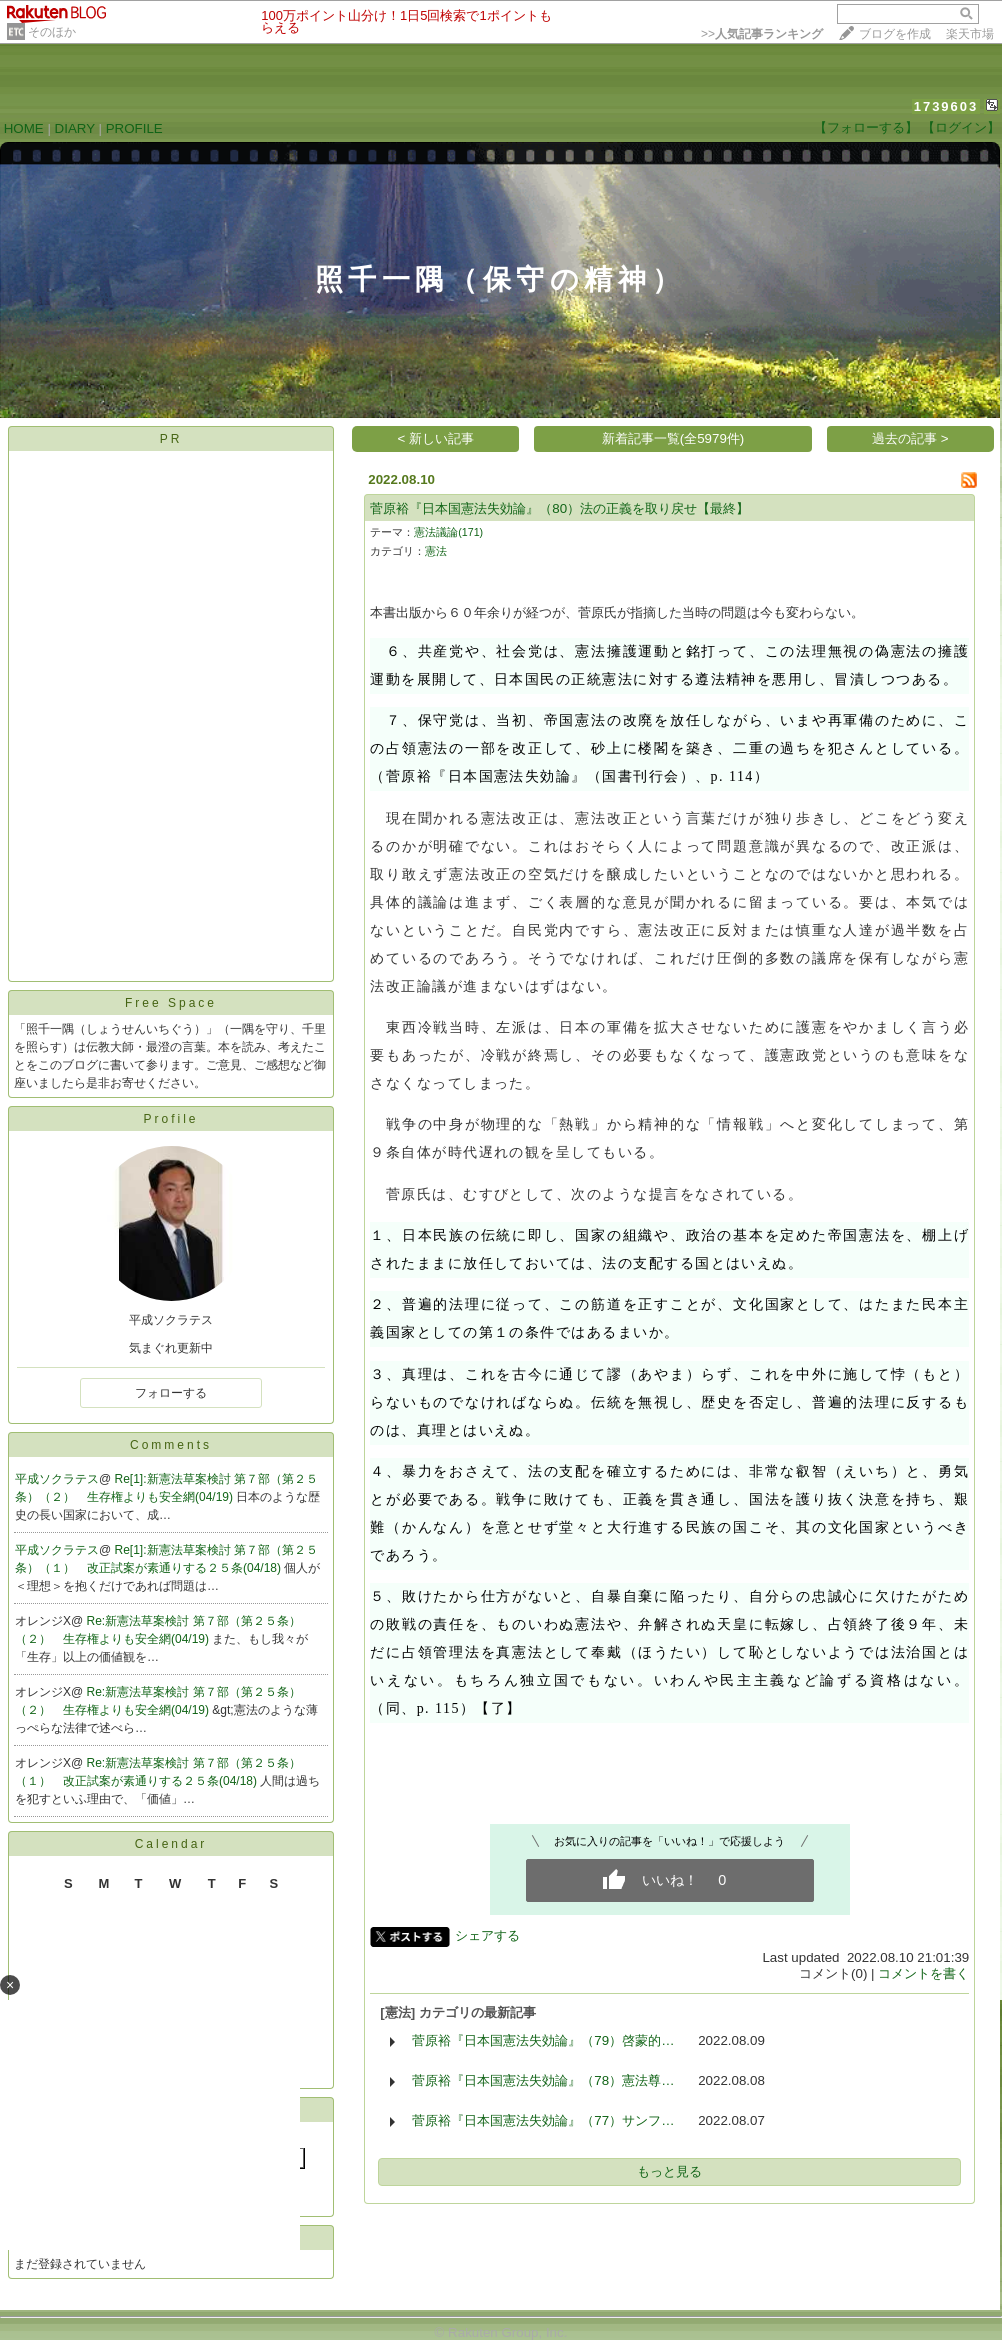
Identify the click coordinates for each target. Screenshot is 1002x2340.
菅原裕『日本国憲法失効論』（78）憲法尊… (543, 2080)
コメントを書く (923, 1973)
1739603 (946, 106)
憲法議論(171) (448, 532)
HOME (24, 128)
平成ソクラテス (57, 1479)
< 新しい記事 (436, 438)
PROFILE (134, 128)
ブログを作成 (895, 34)
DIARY (75, 128)
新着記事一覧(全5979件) (673, 438)
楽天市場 (970, 34)
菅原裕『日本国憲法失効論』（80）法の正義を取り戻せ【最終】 (559, 508)
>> (762, 34)
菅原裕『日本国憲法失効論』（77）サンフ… (543, 2120)
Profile (170, 1119)
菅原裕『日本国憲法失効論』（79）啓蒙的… (543, 2040)
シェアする (487, 1935)
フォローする (171, 1393)
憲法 (436, 551)
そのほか (52, 32)
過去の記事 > (910, 438)
